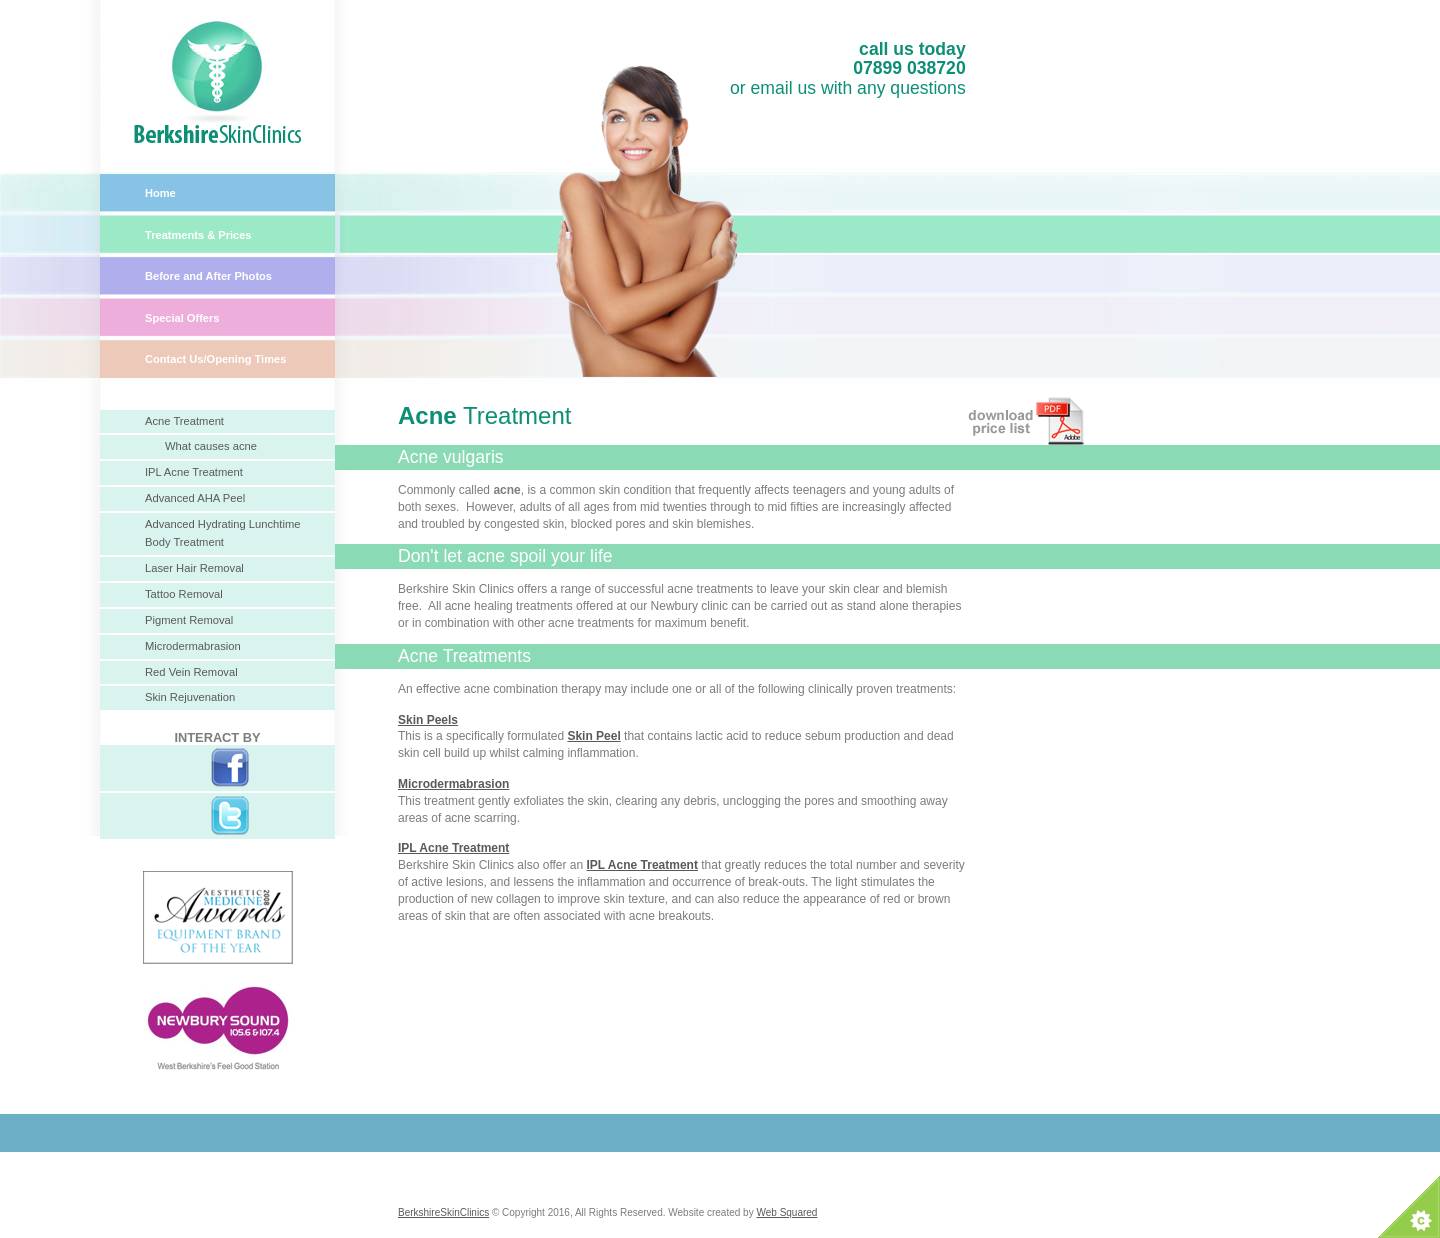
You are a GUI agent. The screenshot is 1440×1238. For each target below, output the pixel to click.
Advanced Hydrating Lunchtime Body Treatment (222, 533)
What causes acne (211, 446)
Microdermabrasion (193, 646)
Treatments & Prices (198, 235)
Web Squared (786, 1212)
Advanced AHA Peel (195, 498)
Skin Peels (428, 720)
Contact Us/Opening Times (215, 359)
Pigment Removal (189, 620)
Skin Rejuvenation (190, 697)
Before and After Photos (208, 276)
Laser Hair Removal (194, 568)
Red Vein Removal (191, 672)
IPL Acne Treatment (194, 472)
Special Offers (182, 318)
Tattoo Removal (184, 594)
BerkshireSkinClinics (443, 1212)
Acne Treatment (184, 421)
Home (160, 193)
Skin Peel (593, 736)
